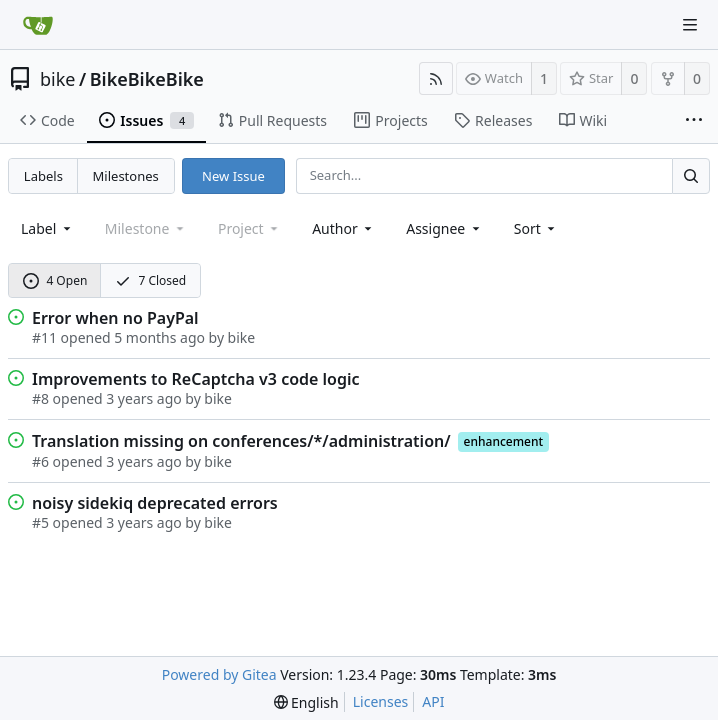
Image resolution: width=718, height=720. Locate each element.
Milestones (126, 176)
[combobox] (47, 228)
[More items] (694, 121)
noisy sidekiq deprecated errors (155, 503)
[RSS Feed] (436, 78)
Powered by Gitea (219, 674)
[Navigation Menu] (690, 25)
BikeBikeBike (147, 79)
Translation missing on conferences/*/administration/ (241, 441)
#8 (40, 398)
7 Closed (151, 280)
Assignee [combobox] (444, 228)
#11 (44, 337)
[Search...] (691, 175)
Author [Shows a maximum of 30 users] (343, 228)
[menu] (536, 228)
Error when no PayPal (115, 318)
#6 (40, 461)
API (433, 701)
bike (57, 79)
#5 (40, 522)
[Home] (38, 25)
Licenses (381, 701)
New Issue (233, 176)
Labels (43, 176)
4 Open (55, 280)
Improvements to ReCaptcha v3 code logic (196, 379)
